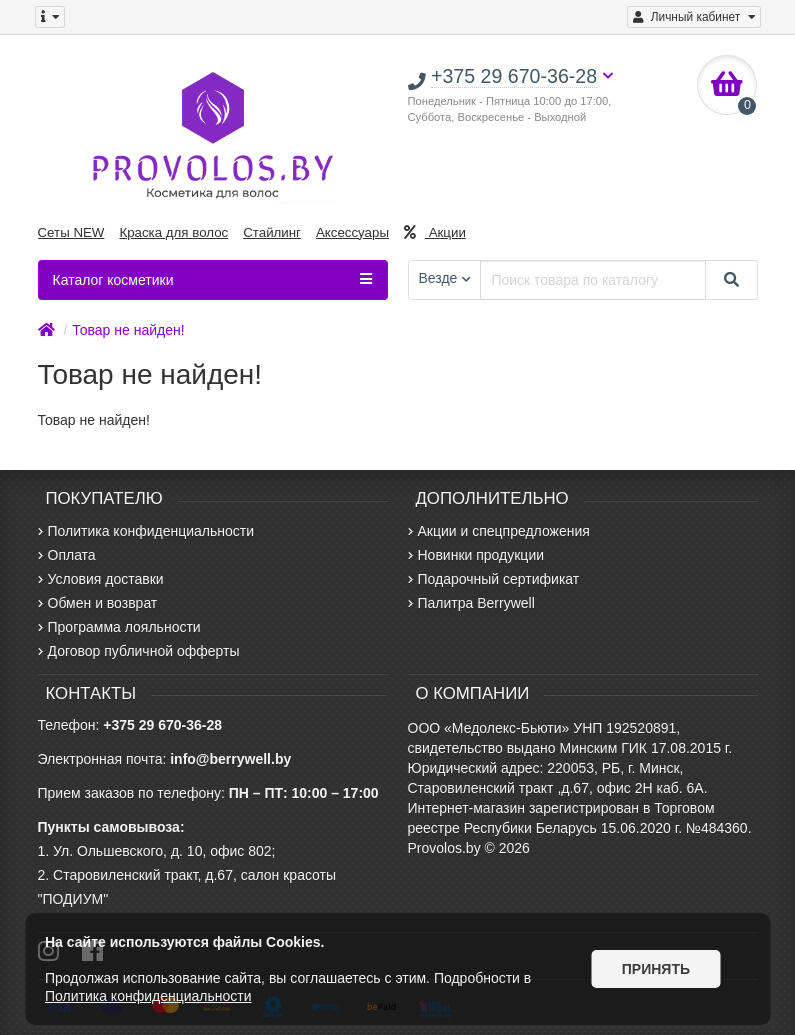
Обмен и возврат (98, 603)
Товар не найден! (128, 330)
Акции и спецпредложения (499, 531)
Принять (656, 969)
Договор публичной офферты (139, 651)
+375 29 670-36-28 (162, 725)
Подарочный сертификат (494, 579)
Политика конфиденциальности (146, 531)
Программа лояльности (119, 627)
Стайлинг (272, 232)
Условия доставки (101, 579)
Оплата (67, 555)
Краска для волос (173, 232)
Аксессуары (352, 232)
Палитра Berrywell (471, 603)
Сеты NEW (71, 232)
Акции (435, 232)
